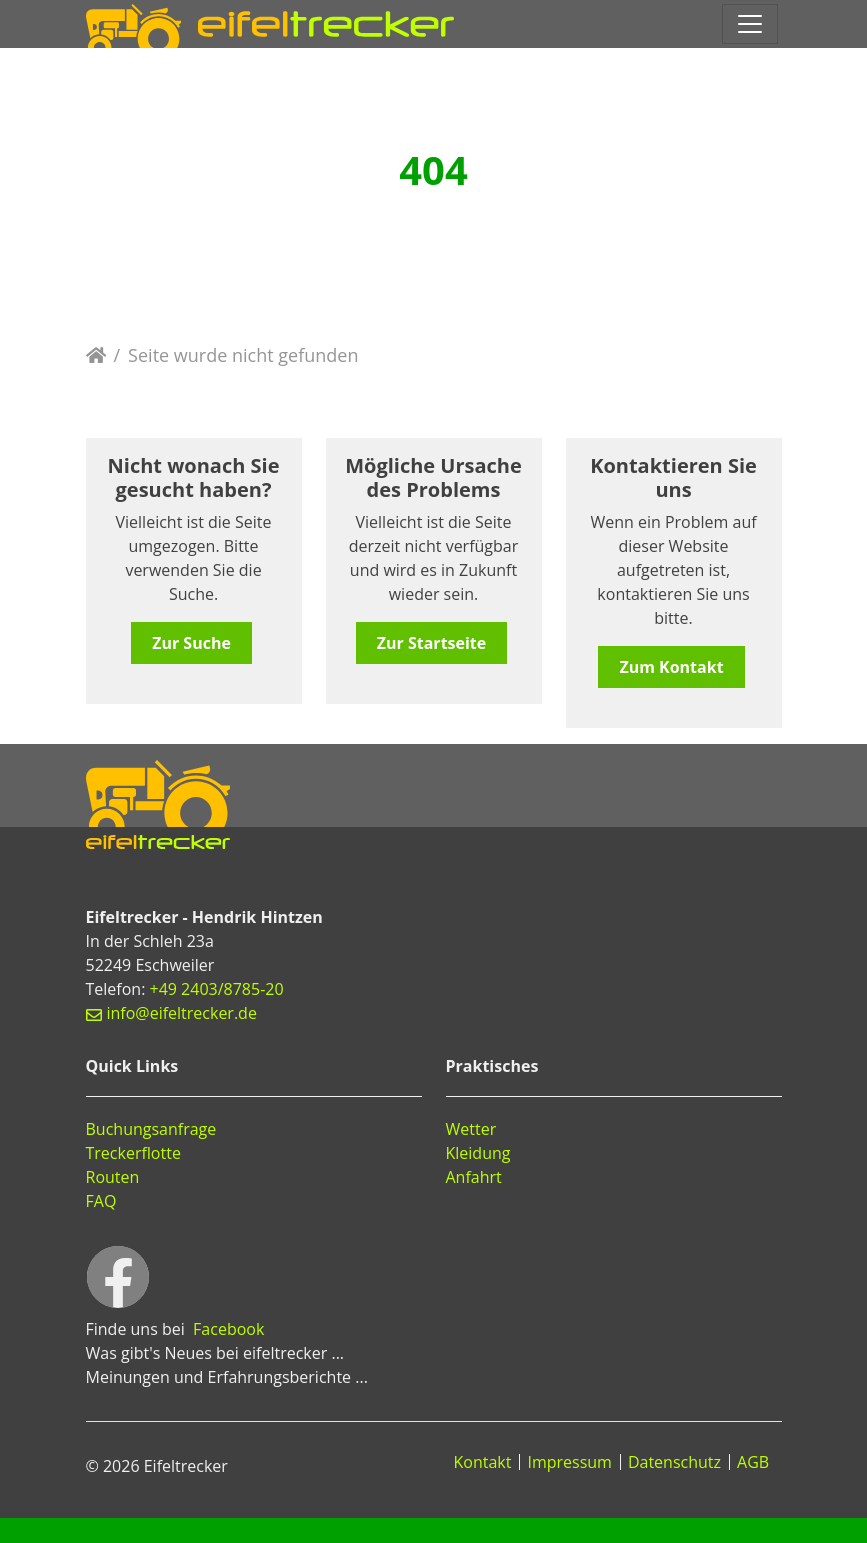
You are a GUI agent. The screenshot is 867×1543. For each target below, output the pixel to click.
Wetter (471, 1129)
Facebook (228, 1329)
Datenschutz (674, 1462)
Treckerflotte (133, 1153)
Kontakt (483, 1462)
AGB (753, 1462)
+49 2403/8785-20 (217, 989)
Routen (113, 1177)
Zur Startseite (432, 643)
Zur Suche (191, 643)
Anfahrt (474, 1177)
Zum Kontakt (671, 667)
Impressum (569, 1462)
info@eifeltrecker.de (181, 1013)
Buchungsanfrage (151, 1129)
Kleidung (478, 1153)
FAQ (101, 1201)
